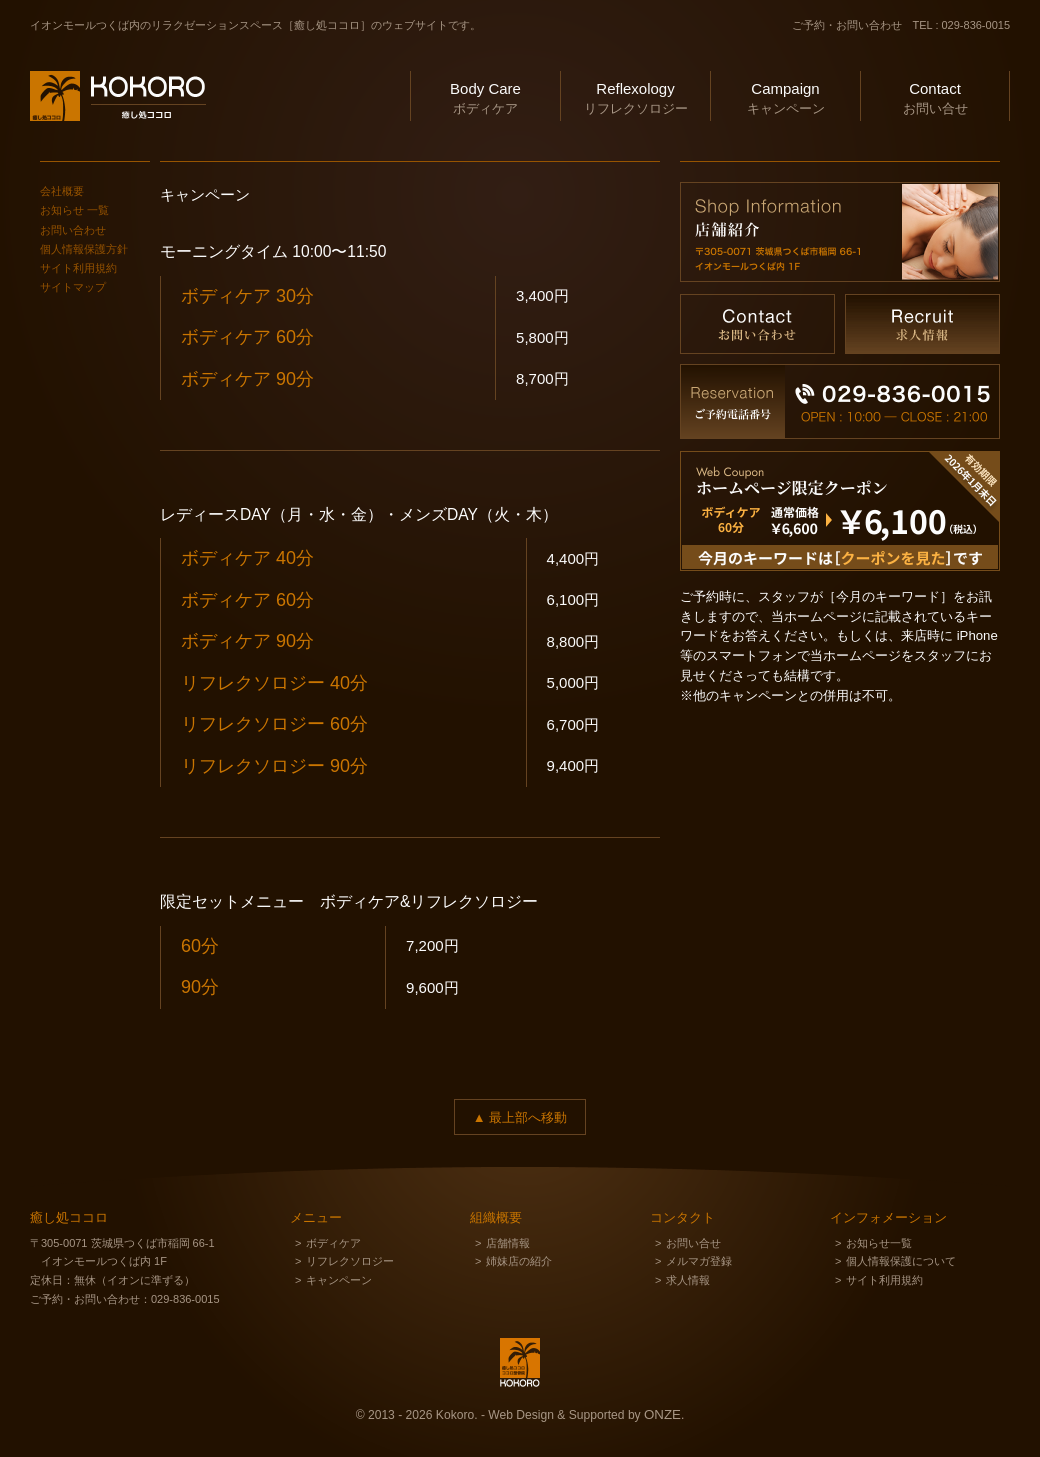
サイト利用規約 (78, 268)
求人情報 (688, 1280)
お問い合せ (935, 96)
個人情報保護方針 (84, 249)
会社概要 (62, 191)
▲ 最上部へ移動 (520, 1117)
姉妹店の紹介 (519, 1261)
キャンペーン (785, 96)
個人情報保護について (901, 1261)
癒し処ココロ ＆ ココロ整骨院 (104, 146)
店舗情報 (508, 1243)
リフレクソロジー (635, 96)
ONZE (662, 1414)
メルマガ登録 (699, 1261)
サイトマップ (73, 287)
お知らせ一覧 (879, 1243)
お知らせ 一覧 (74, 210)
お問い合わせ (73, 230)
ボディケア (485, 96)
